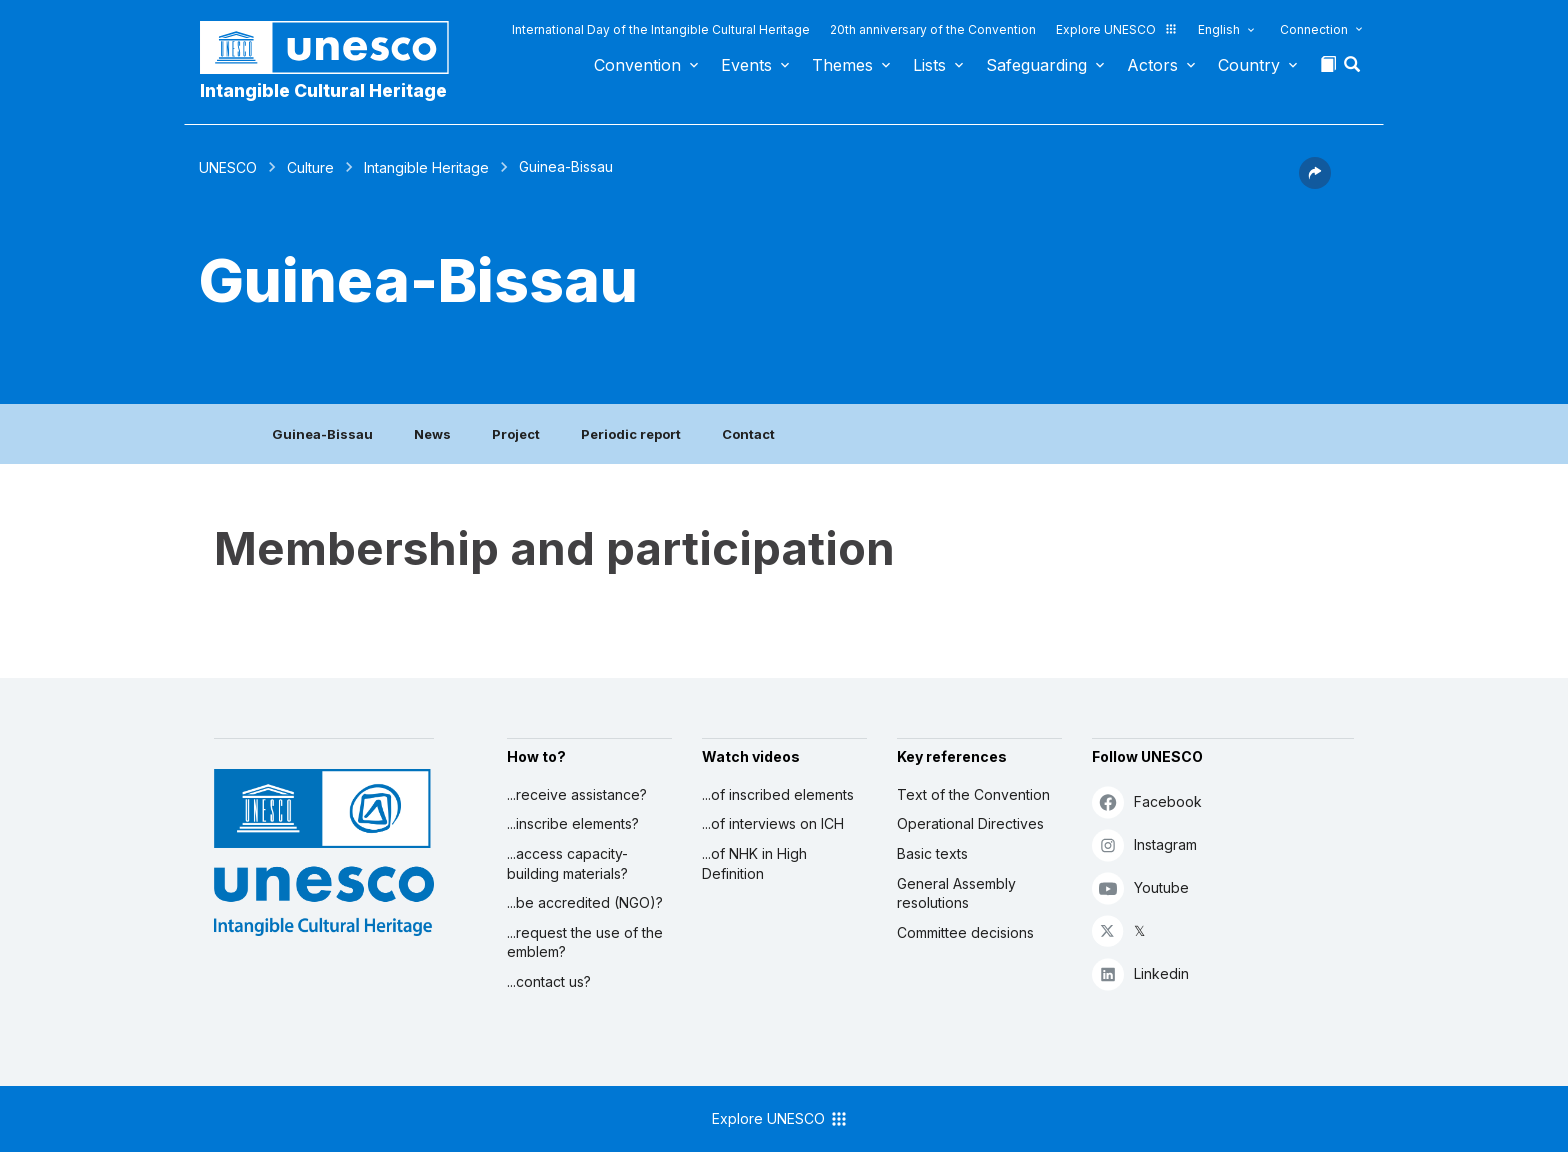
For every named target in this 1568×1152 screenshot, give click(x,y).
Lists (929, 65)
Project (516, 434)
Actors (1152, 65)
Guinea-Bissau (322, 434)
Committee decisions (965, 932)
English (1219, 29)
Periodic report (631, 434)
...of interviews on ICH (773, 823)
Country (1249, 65)
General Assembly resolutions (956, 893)
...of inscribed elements (778, 794)
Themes (842, 65)
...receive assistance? (577, 794)
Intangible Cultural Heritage (323, 90)
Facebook (1147, 801)
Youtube (1140, 887)
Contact (748, 434)
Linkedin (1140, 973)
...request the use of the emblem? (585, 942)
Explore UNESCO (1117, 29)
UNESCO (228, 167)
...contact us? (549, 981)
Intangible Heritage (426, 167)
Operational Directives (970, 823)
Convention (637, 65)
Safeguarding (1036, 65)
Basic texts (932, 853)
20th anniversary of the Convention (933, 29)
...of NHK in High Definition (754, 863)
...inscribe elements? (573, 823)
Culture (310, 167)
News (432, 434)
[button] (1354, 70)
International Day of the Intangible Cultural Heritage (661, 29)
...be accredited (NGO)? (585, 902)
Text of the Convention (973, 794)
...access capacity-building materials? (567, 863)
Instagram (1144, 844)
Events (746, 65)
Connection (1314, 29)
